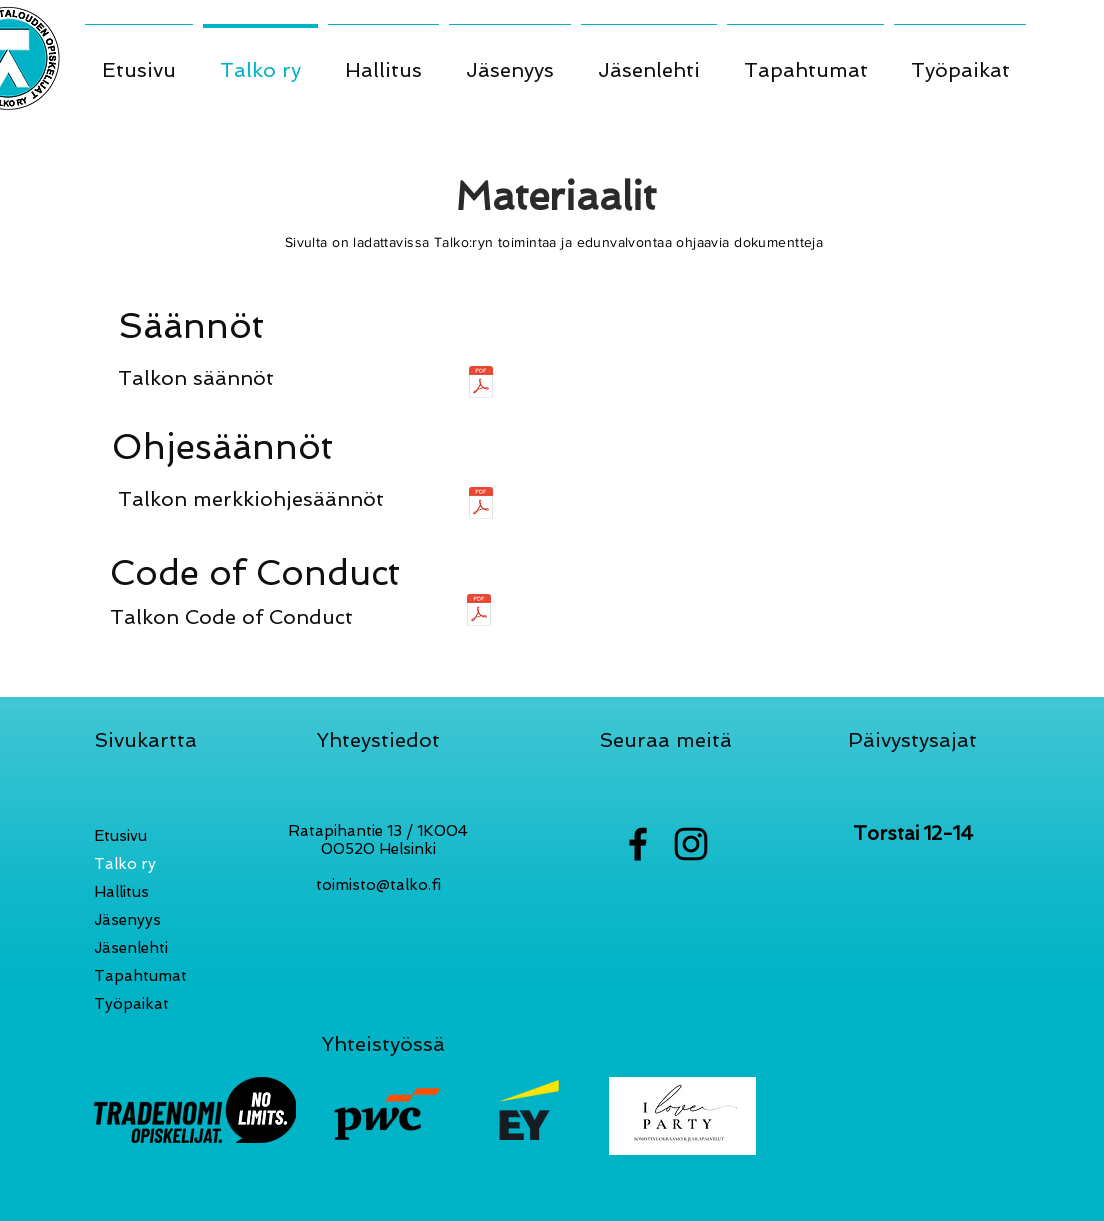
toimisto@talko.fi (378, 885)
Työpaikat (131, 1004)
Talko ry (125, 864)
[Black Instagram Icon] (691, 844)
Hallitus (121, 892)
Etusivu (120, 836)
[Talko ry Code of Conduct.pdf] (478, 612)
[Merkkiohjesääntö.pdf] (480, 505)
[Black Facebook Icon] (638, 844)
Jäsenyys (127, 920)
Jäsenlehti (131, 948)
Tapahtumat (140, 976)
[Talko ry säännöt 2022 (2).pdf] (480, 384)
